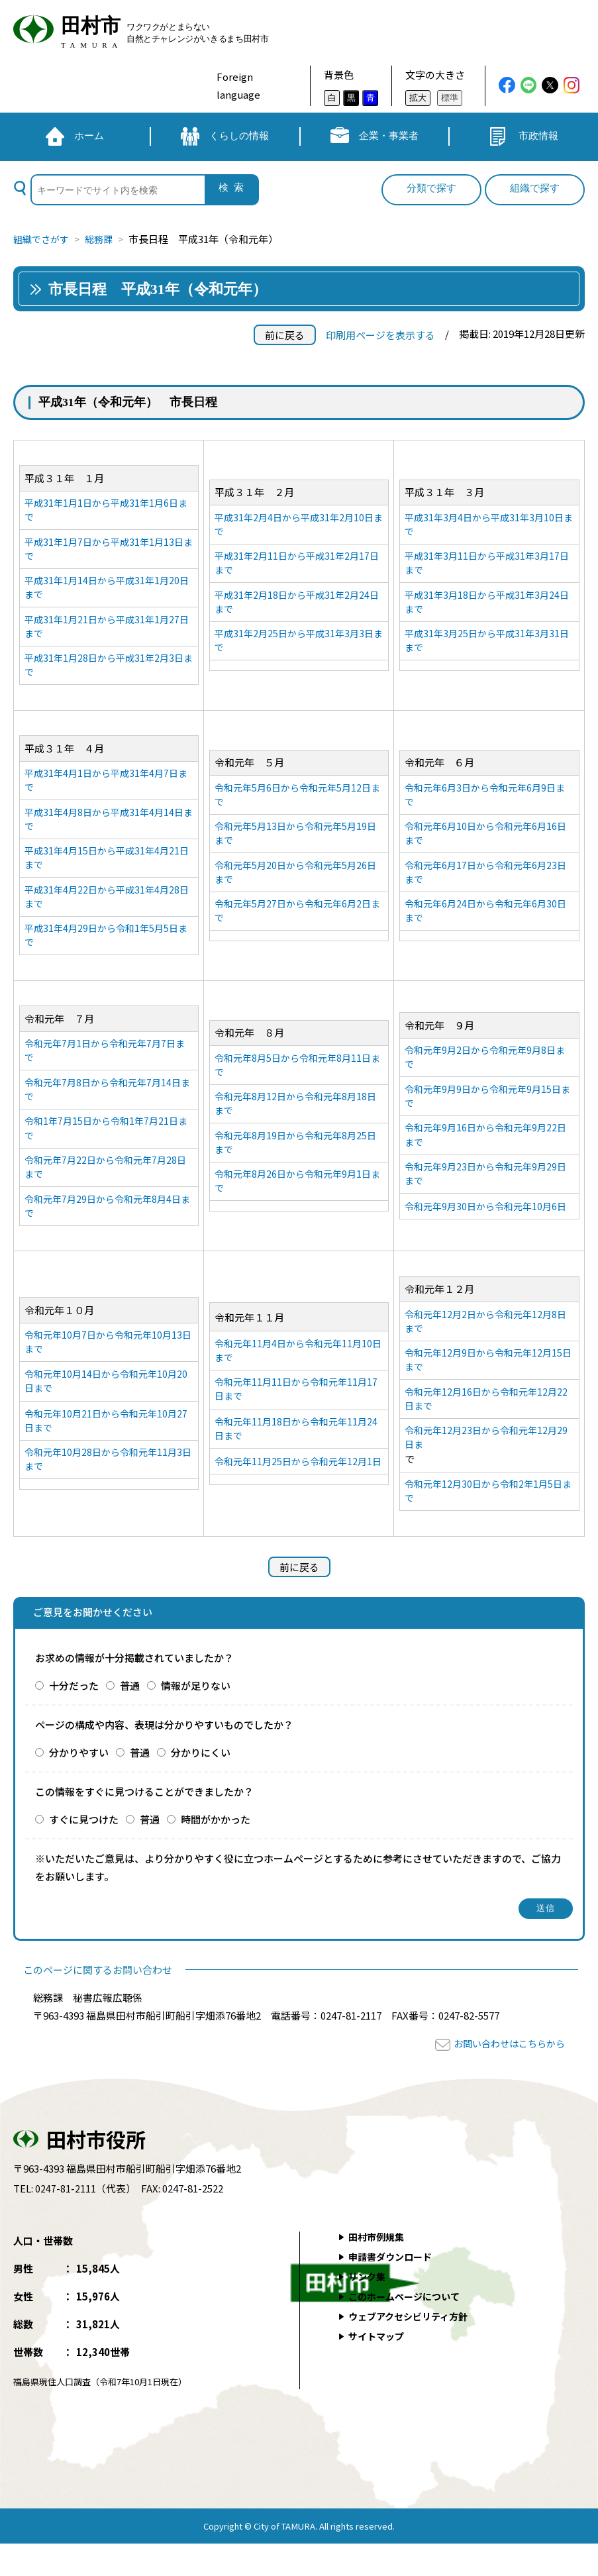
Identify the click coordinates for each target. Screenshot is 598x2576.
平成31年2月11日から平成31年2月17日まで (296, 566)
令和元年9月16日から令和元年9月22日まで (485, 1148)
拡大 (417, 98)
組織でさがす (43, 239)
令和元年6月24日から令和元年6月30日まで (485, 925)
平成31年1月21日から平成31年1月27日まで (106, 631)
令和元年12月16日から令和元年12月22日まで (485, 1427)
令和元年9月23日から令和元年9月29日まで (485, 1189)
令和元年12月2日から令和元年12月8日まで (485, 1346)
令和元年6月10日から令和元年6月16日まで (485, 844)
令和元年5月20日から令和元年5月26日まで (295, 885)
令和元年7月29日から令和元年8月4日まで (107, 1229)
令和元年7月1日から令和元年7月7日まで (105, 1067)
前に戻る (285, 335)
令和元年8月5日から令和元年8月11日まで (297, 1083)
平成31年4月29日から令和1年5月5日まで (105, 951)
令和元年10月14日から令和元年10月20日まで (105, 1408)
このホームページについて (408, 2329)
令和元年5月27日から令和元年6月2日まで (297, 925)
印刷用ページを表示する (380, 335)
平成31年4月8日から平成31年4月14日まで (108, 830)
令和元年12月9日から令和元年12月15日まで (488, 1387)
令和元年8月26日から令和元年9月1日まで (297, 1204)
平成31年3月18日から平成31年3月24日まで (486, 606)
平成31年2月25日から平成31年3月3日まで (298, 647)
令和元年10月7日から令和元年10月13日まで (108, 1368)
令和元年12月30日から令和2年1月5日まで (488, 1522)
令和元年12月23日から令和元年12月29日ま (485, 1467)
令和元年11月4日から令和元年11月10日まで (298, 1369)
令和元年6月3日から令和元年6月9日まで (485, 804)
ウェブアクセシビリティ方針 (413, 2349)
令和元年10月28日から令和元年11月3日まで (108, 1490)
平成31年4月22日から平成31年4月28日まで (106, 910)
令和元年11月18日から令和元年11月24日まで (295, 1452)
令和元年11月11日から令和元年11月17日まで (295, 1410)
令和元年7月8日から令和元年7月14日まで (107, 1108)
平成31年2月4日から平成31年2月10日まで (298, 526)
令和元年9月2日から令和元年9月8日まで (485, 1067)
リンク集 (369, 2309)
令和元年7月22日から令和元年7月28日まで (105, 1189)
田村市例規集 (379, 2270)
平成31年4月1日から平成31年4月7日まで (105, 789)
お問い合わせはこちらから (505, 2076)
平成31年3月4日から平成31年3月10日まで (488, 526)
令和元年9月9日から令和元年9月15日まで (488, 1108)
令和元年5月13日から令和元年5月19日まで (295, 844)
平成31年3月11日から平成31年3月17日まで (486, 566)
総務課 (104, 239)
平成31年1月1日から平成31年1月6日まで (105, 510)
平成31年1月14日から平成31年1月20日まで (106, 591)
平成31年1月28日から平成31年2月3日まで (108, 672)
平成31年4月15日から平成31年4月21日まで (106, 870)
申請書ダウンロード (393, 2289)
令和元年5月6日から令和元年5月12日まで (297, 804)
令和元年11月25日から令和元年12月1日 (298, 1492)
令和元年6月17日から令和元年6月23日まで (485, 885)
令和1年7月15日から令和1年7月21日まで (105, 1148)
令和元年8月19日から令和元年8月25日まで (295, 1163)
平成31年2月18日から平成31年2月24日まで (296, 606)
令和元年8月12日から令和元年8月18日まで (295, 1123)
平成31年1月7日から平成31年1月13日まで (108, 551)
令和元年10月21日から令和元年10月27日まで (105, 1450)
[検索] (117, 190)
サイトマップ (379, 2369)
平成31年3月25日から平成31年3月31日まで (486, 647)
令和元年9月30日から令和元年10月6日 (485, 1229)
